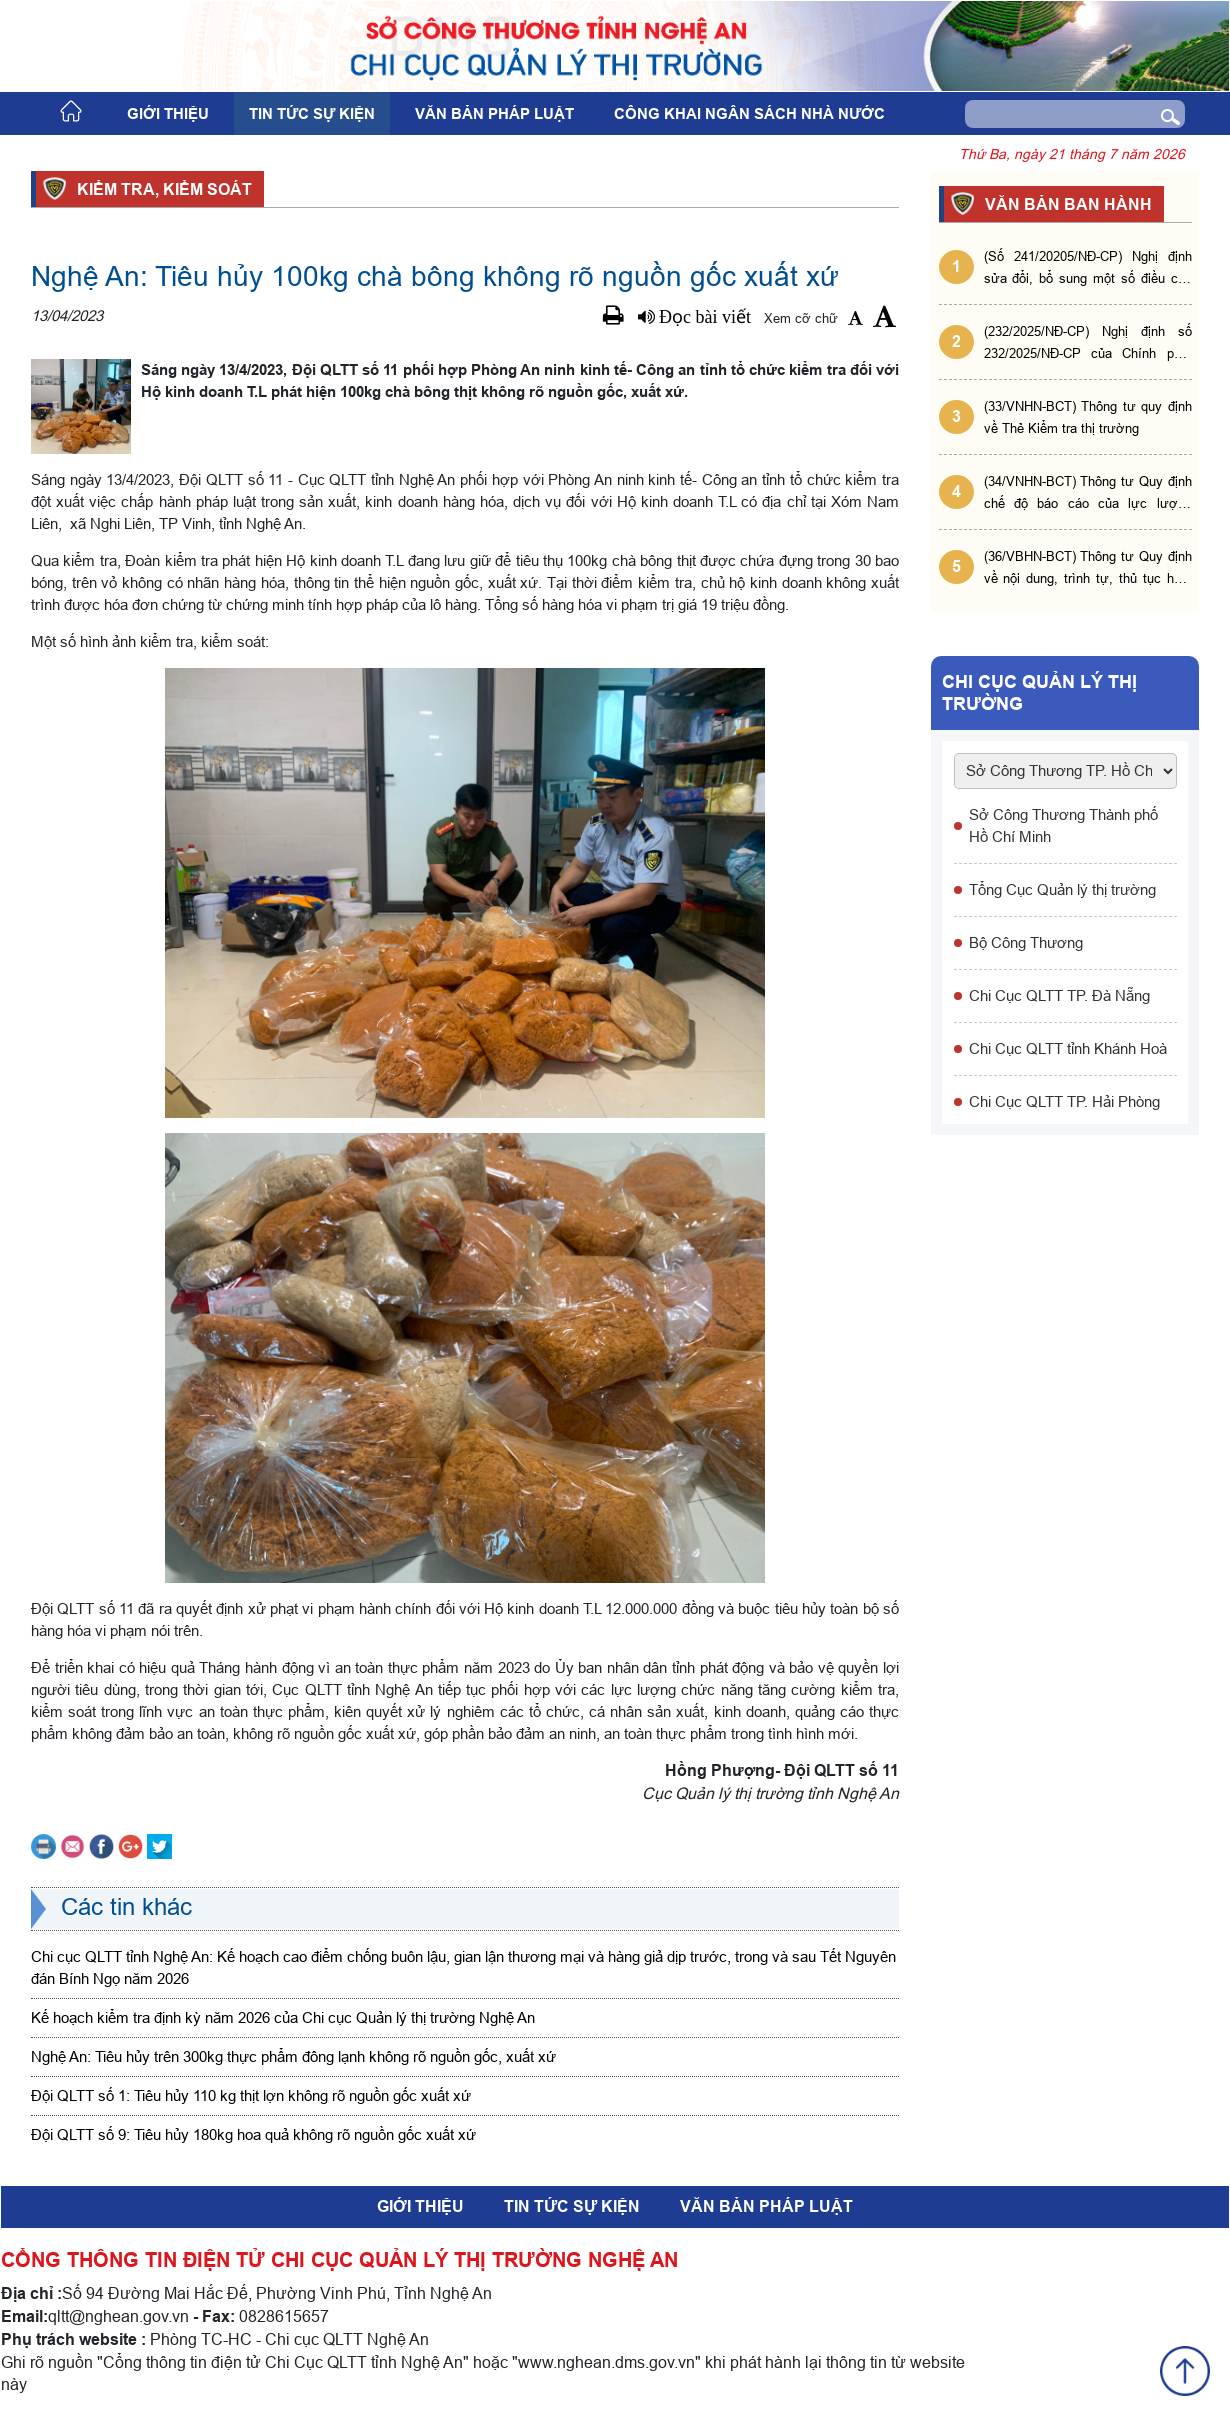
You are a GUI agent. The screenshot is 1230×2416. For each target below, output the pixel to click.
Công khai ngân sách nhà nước (749, 114)
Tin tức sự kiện (312, 114)
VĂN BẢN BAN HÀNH (1065, 204)
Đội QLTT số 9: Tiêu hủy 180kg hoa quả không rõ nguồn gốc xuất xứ (253, 2134)
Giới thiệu (168, 114)
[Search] (1045, 114)
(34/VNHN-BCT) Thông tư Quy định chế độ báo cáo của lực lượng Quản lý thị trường (1088, 493)
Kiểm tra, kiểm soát (161, 189)
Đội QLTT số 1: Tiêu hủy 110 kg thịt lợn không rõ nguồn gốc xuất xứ (251, 2095)
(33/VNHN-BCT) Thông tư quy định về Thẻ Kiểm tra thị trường (1088, 417)
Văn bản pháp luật (494, 114)
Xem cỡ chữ (801, 318)
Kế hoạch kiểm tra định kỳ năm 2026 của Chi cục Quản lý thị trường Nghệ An (283, 2017)
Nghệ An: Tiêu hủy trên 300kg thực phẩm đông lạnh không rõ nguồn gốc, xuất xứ (293, 2056)
